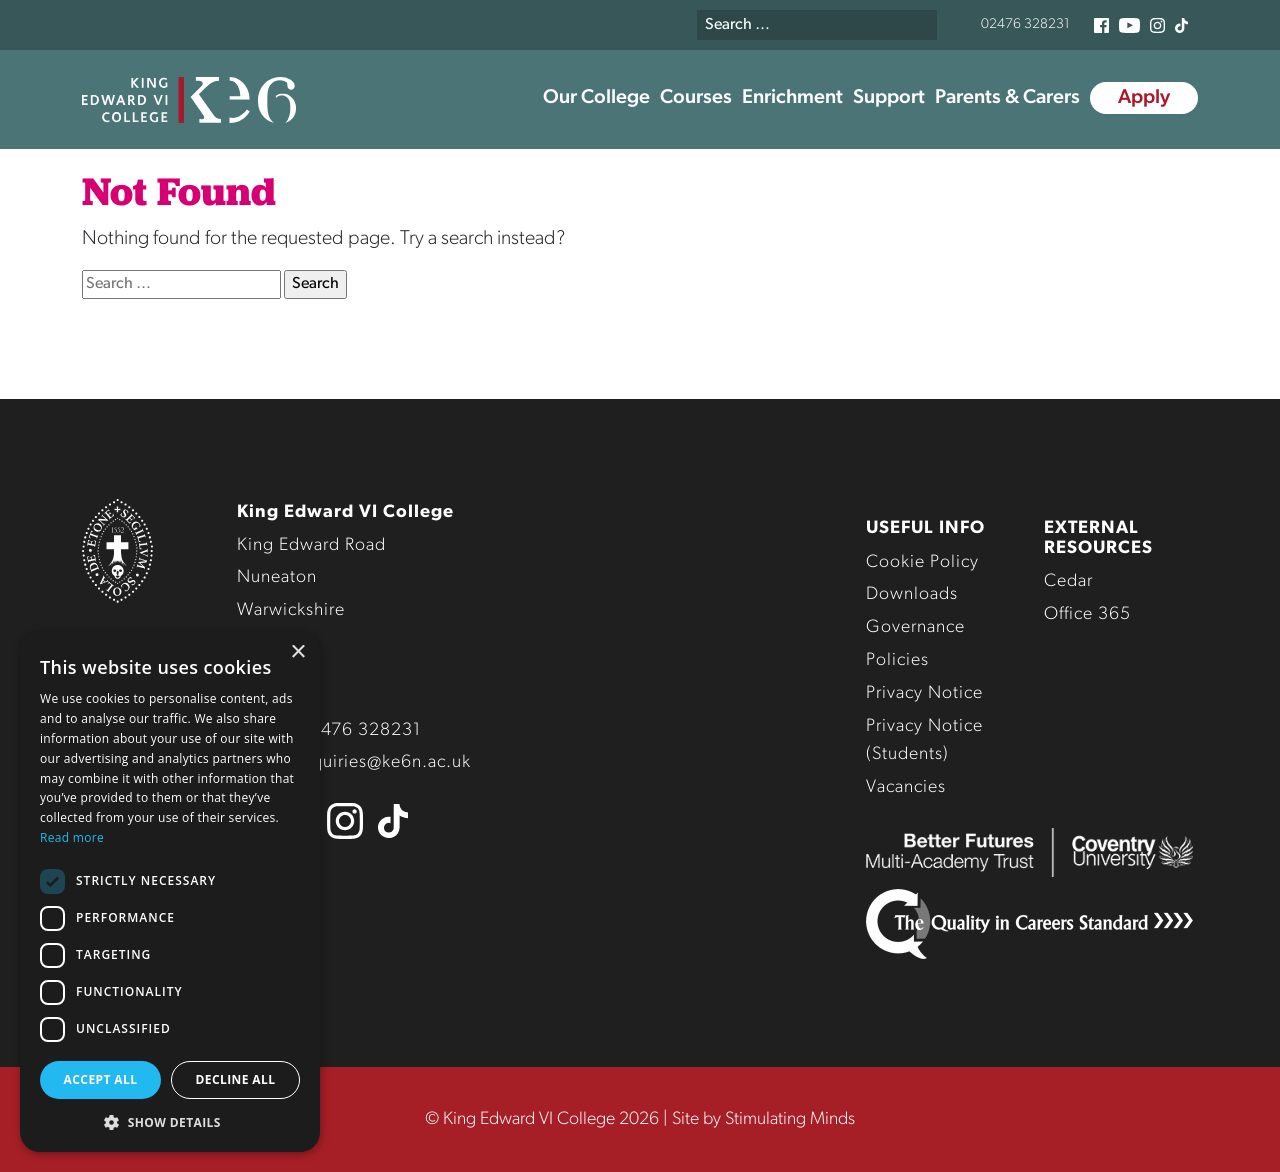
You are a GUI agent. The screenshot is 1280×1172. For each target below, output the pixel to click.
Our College (596, 98)
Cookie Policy (922, 562)
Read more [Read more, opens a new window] (72, 837)
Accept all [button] (101, 1079)
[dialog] (170, 891)
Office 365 (1087, 614)
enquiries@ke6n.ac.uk (381, 762)
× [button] (297, 652)
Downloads (912, 594)
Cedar (1068, 581)
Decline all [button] (236, 1079)
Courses (696, 98)
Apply (1144, 98)
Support (889, 98)
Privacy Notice (924, 693)
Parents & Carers (1007, 98)
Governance (915, 627)
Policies (897, 660)
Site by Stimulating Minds (763, 1119)
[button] (170, 1122)
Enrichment (792, 98)
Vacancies (906, 787)
